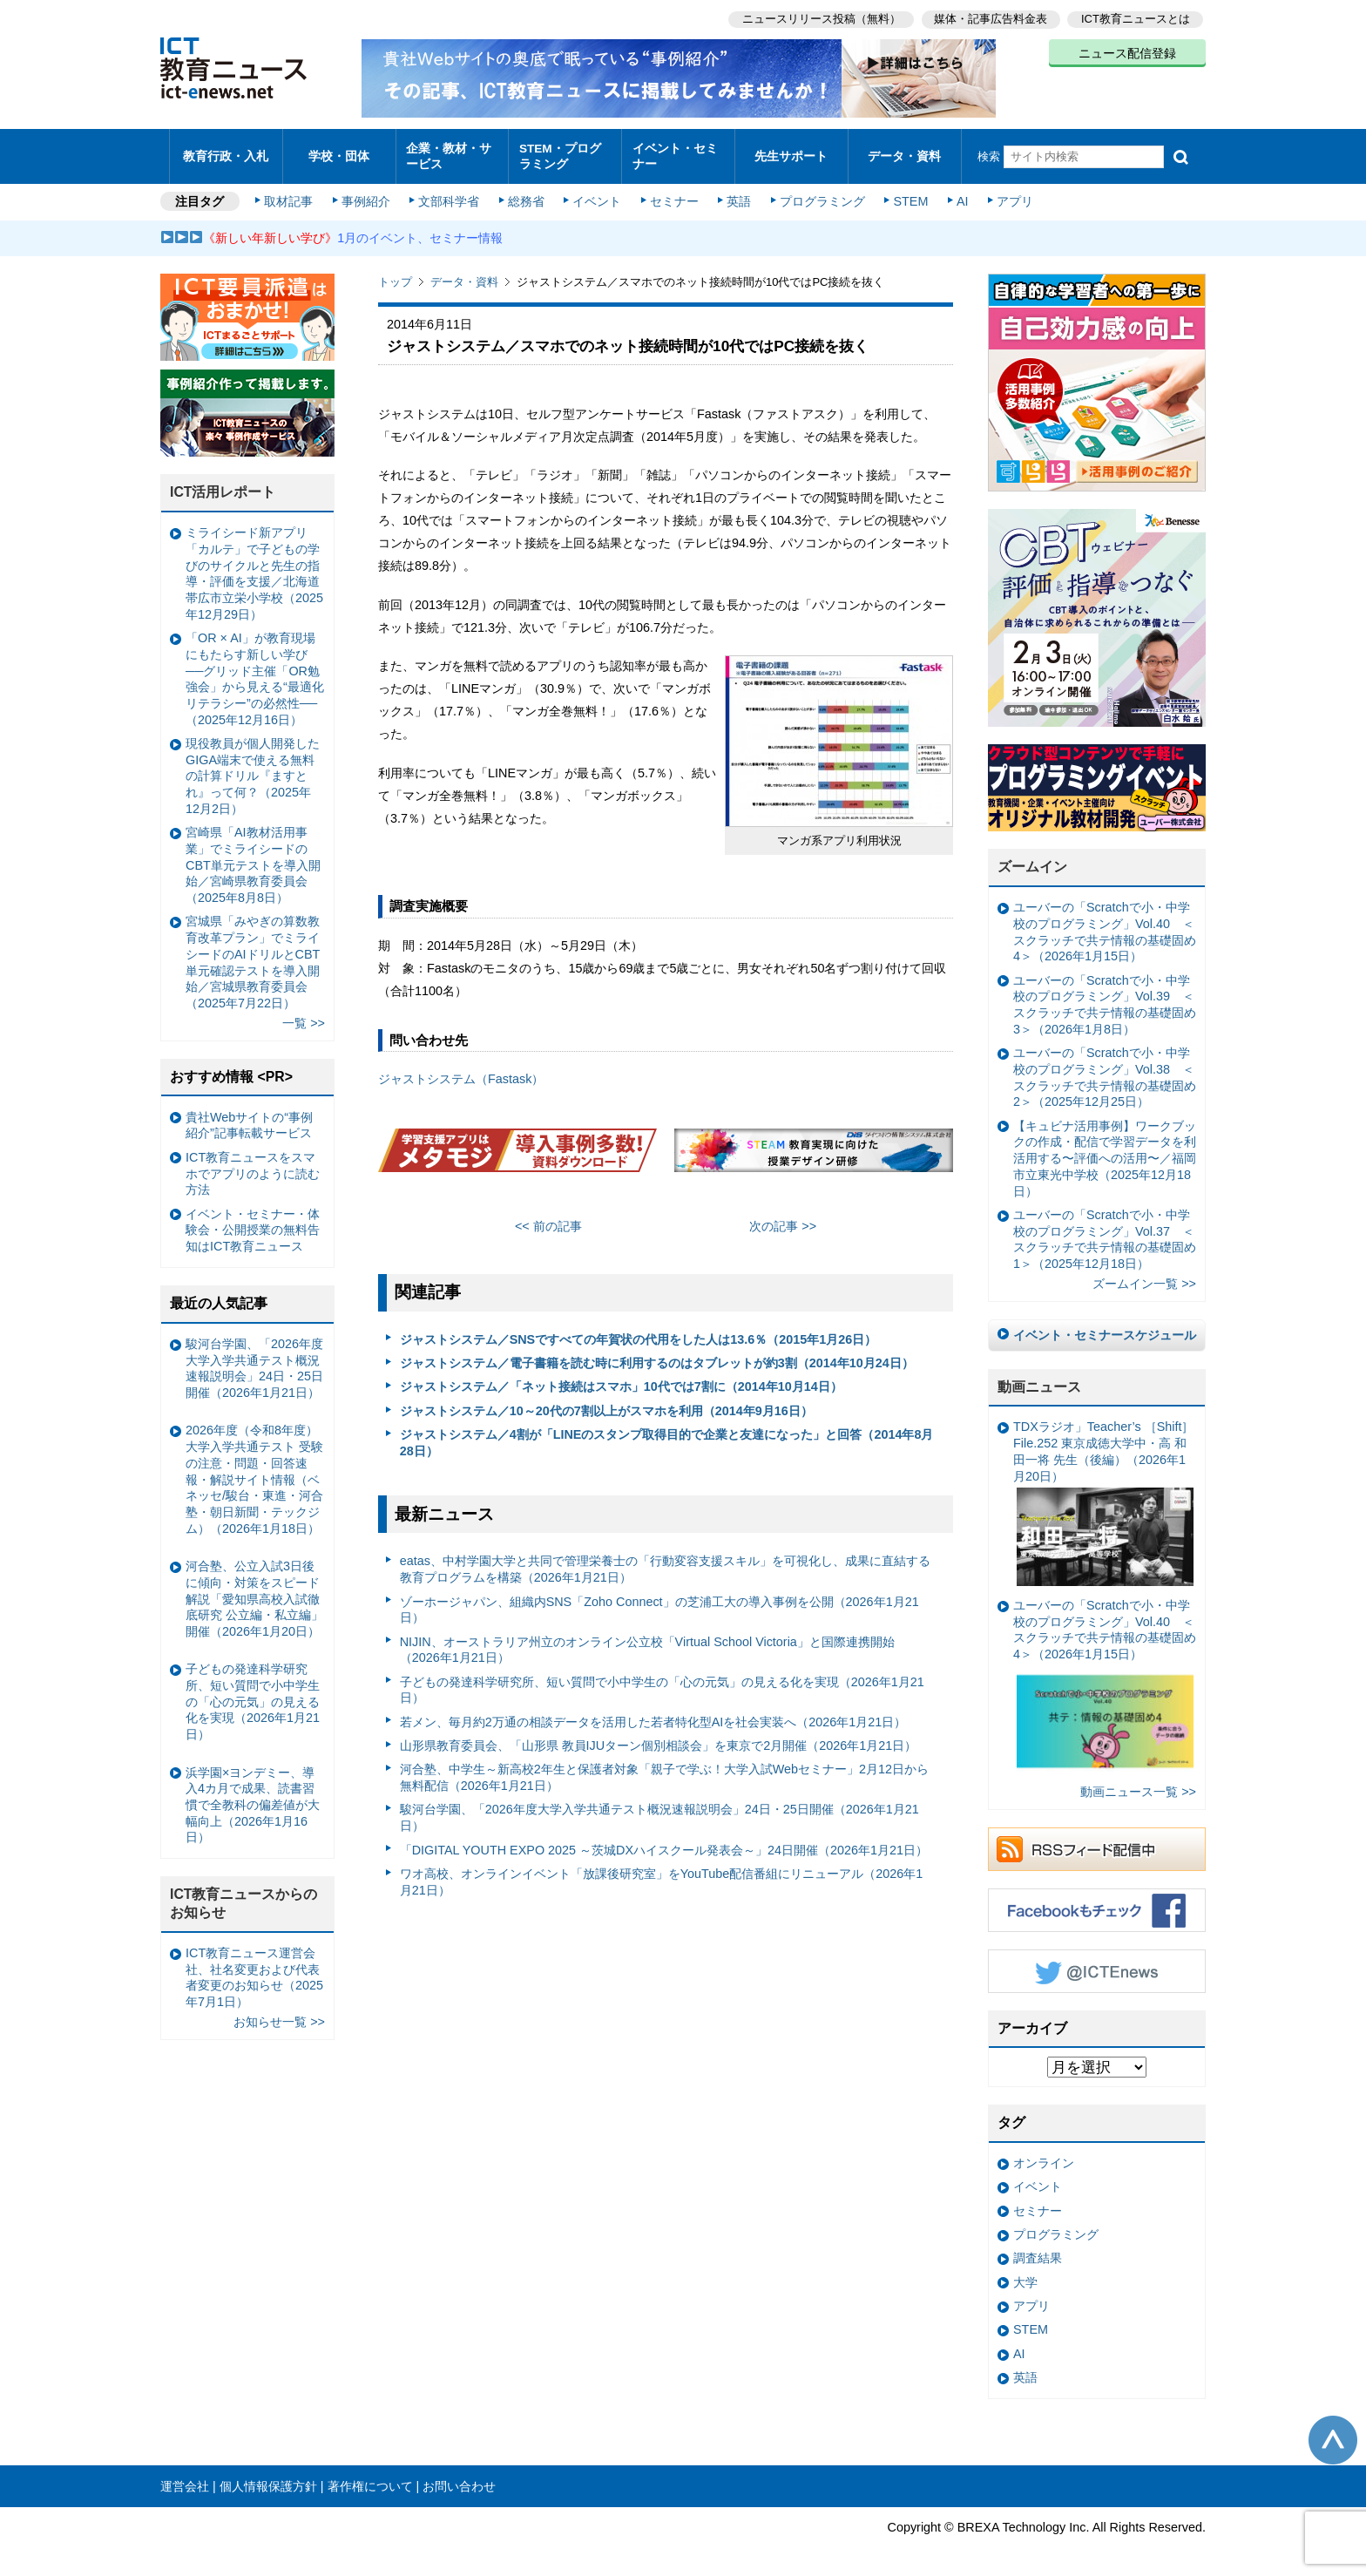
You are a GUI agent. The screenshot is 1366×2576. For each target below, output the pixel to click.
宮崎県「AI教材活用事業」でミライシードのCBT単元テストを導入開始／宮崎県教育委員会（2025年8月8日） (253, 857)
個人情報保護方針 (268, 2477)
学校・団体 (339, 152)
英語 (737, 193)
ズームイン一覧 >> (1144, 1276)
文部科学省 (449, 193)
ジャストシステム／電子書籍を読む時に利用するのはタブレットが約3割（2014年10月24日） (657, 1355)
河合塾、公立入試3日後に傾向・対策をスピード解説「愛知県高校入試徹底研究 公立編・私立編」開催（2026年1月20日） (254, 1590)
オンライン (1043, 2155)
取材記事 (291, 193)
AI (957, 193)
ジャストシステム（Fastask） (461, 1071)
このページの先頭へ (1333, 2431)
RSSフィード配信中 (1097, 1840)
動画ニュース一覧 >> (1138, 1783)
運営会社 (184, 2477)
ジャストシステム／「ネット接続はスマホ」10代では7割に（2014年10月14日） (621, 1379)
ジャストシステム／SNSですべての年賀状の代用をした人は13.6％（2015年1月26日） (638, 1331)
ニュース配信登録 (1127, 52)
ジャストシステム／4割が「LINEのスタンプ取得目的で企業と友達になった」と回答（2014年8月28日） (667, 1435)
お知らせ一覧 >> (279, 2014)
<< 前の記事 (548, 1218)
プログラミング (819, 193)
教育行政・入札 (226, 152)
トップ (395, 274)
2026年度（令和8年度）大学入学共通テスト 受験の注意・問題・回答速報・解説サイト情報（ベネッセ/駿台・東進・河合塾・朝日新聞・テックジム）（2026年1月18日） (254, 1471)
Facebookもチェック (1097, 1901)
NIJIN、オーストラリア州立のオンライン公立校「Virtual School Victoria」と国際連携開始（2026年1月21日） (647, 1641)
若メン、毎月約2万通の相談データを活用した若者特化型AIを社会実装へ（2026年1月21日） (653, 1713)
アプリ (1009, 193)
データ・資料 (904, 152)
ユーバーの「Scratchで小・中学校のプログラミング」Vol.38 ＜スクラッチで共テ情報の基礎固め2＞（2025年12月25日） (1104, 1069)
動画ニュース (1039, 1378)
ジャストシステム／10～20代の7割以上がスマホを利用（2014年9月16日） (606, 1402)
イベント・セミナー (673, 152)
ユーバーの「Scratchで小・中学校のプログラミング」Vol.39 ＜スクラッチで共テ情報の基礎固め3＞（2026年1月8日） (1104, 996)
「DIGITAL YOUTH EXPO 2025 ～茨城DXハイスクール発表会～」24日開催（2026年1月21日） (664, 1841)
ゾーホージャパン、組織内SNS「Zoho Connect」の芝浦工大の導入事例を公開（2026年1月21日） (659, 1601)
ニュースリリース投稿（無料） (819, 17)
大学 (1025, 2274)
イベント (596, 193)
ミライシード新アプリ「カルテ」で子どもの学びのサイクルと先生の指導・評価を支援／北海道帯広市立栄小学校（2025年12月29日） (254, 565)
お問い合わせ (459, 2477)
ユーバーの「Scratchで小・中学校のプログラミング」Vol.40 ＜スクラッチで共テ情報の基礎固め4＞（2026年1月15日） (1104, 923)
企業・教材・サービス (447, 152)
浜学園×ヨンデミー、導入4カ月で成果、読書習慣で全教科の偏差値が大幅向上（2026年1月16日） (253, 1796)
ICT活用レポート (223, 484)
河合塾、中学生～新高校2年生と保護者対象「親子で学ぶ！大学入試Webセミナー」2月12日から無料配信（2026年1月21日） (664, 1769)
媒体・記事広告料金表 (989, 17)
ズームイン (1032, 858)
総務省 (526, 193)
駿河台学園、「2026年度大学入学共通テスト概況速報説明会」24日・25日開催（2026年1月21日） (659, 1809)
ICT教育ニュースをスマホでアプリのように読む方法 (253, 1165)
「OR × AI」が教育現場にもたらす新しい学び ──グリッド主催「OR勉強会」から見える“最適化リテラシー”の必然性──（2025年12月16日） (255, 671)
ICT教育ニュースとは (1135, 17)
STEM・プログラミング (565, 152)
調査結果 (1037, 2250)
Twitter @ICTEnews (1097, 1962)
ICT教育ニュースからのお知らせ (244, 1895)
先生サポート (791, 152)
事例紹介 (367, 193)
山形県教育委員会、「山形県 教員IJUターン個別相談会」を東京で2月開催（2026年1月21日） (658, 1737)
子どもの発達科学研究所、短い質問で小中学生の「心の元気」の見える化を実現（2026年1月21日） (662, 1681)
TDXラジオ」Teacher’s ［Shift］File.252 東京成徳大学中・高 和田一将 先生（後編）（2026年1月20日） (1103, 1495)
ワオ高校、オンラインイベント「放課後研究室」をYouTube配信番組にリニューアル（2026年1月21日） (661, 1873)
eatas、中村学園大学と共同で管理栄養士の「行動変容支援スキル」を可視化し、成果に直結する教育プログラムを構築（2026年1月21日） (665, 1561)
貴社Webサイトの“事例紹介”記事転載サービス (249, 1117)
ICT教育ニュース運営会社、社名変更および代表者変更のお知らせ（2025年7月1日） (254, 1968)
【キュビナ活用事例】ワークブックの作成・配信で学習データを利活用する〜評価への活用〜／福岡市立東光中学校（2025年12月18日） (1104, 1150)
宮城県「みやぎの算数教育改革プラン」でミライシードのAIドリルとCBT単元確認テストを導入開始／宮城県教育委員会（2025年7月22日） (253, 954)
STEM (906, 193)
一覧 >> (303, 1015)
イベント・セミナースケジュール (1104, 1326)
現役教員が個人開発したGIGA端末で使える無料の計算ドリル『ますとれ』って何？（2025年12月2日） (253, 767)
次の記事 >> (782, 1218)
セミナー (672, 193)
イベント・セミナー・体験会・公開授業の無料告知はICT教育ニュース (253, 1221)
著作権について (370, 2477)
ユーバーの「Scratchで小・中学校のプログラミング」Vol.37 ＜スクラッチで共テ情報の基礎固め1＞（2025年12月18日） (1104, 1230)
